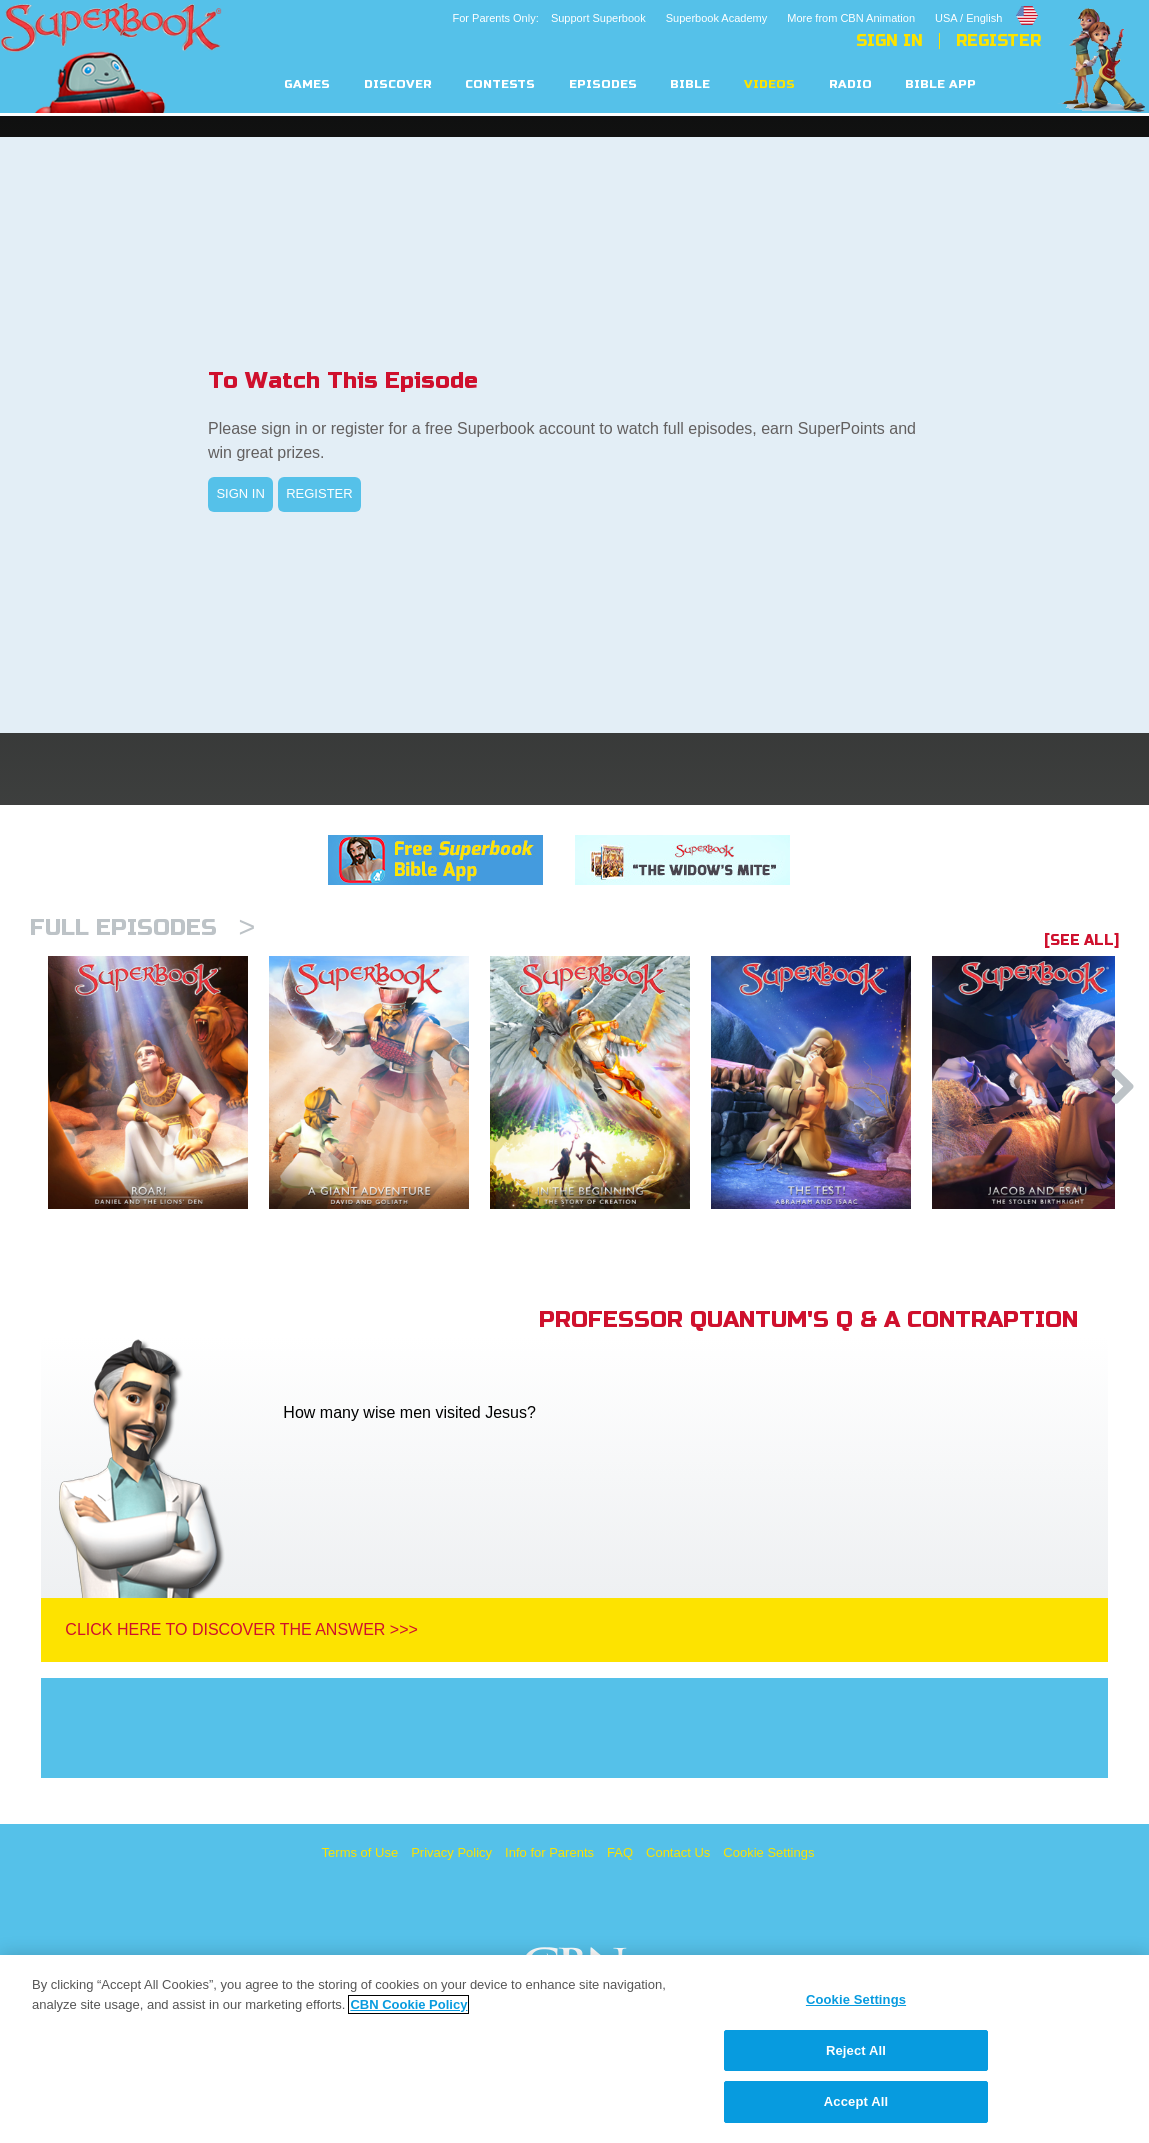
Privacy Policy (451, 1852)
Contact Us (678, 1852)
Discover (398, 84)
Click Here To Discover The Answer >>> (241, 1629)
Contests (500, 84)
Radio (850, 84)
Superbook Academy (717, 18)
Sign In (889, 41)
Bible (690, 84)
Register (998, 41)
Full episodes (142, 927)
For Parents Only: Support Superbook (549, 18)
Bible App (940, 84)
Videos (769, 84)
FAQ (620, 1852)
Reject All (856, 2050)
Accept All (856, 2101)
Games (307, 84)
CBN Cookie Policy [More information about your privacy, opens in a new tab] (408, 2004)
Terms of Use (360, 1852)
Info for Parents (549, 1852)
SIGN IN (240, 493)
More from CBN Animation (851, 18)
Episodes (603, 84)
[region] (574, 2049)
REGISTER (319, 493)
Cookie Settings (768, 1852)
